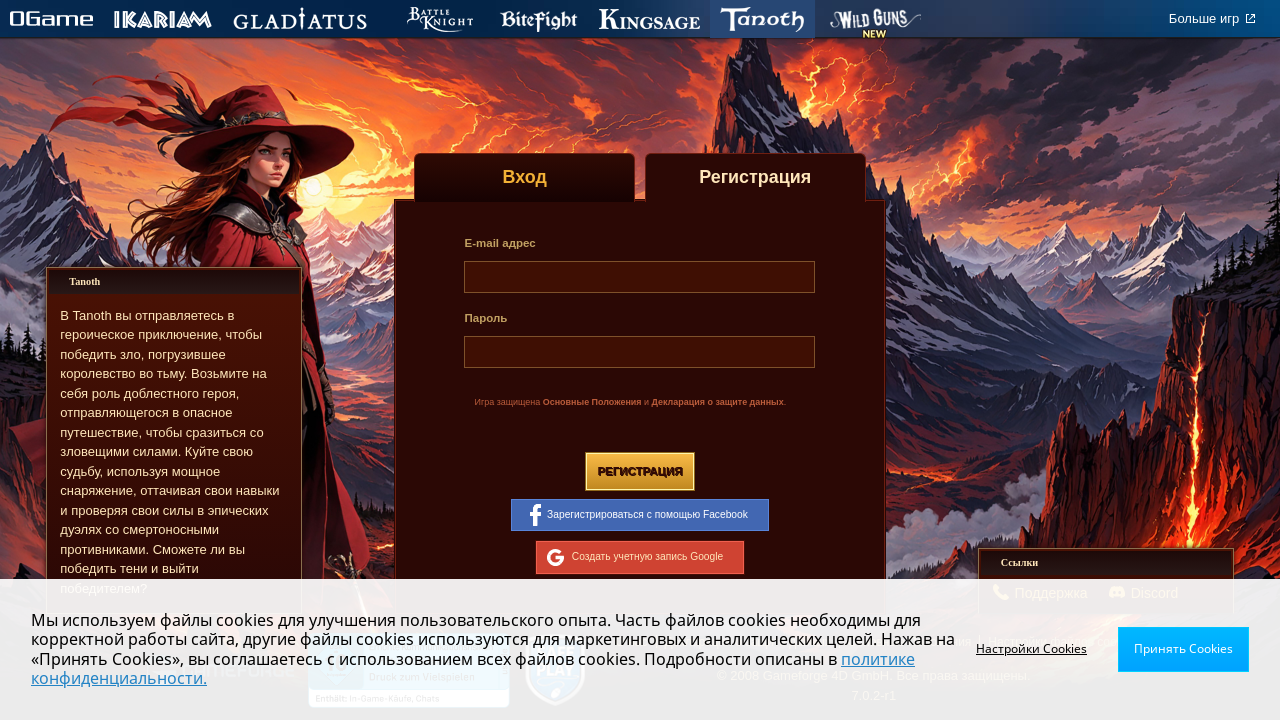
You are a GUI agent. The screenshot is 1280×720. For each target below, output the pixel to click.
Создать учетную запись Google (635, 557)
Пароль (485, 318)
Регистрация (639, 471)
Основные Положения (592, 402)
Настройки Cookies (1031, 648)
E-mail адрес (499, 243)
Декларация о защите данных (718, 402)
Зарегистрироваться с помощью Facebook (639, 515)
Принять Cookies (1183, 648)
